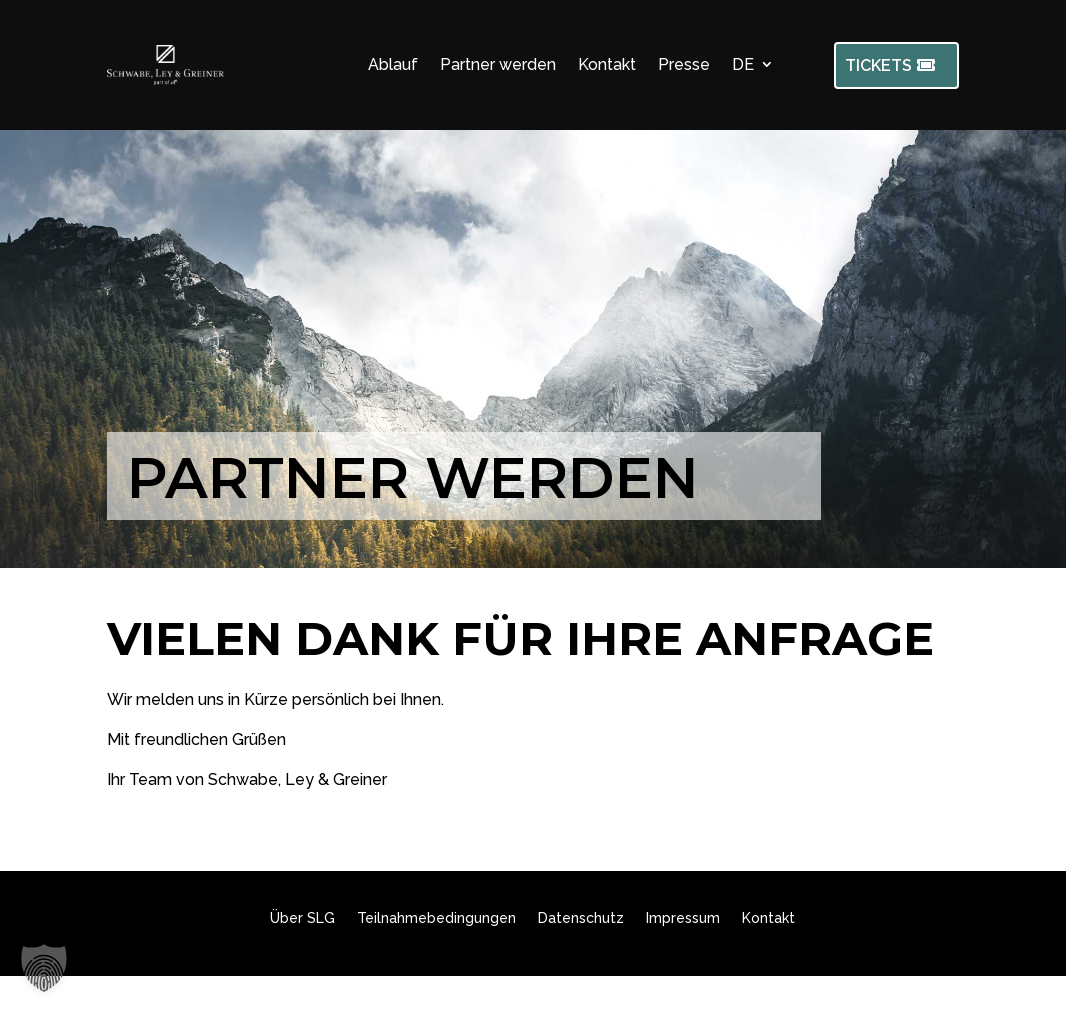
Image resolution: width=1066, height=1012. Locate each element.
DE (743, 64)
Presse (684, 64)
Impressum (683, 918)
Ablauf (393, 64)
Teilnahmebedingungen (436, 918)
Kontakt (607, 64)
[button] (44, 968)
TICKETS (878, 65)
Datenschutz (581, 918)
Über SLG (302, 918)
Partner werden (498, 64)
